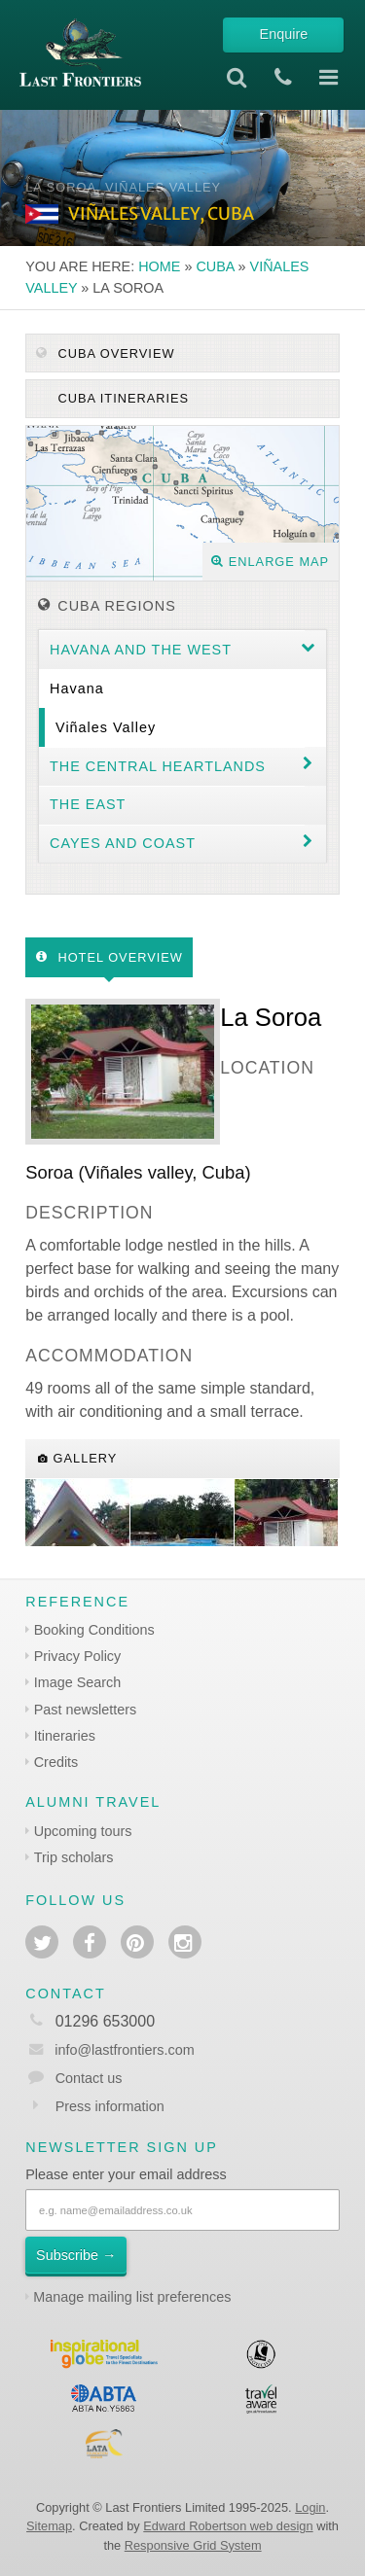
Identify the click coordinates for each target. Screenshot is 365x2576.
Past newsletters (85, 1709)
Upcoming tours (83, 1831)
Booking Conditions (94, 1630)
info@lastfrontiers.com (109, 2050)
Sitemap (49, 2526)
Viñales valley (105, 727)
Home (159, 266)
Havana (77, 688)
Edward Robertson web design (227, 2526)
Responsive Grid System (193, 2545)
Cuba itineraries (121, 398)
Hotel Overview (109, 957)
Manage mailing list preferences (132, 2297)
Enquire (284, 34)
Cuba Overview (105, 353)
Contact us (89, 2078)
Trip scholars (74, 1857)
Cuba (215, 266)
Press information (109, 2106)
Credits (56, 1762)
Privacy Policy (78, 1656)
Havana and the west (141, 649)
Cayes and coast (123, 843)
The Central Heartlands (158, 766)
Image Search (78, 1682)
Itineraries (64, 1736)
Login (310, 2507)
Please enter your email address (125, 2174)
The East (88, 804)
